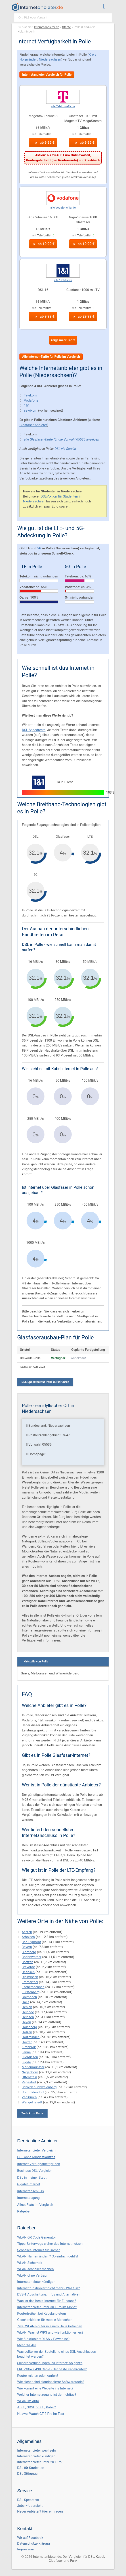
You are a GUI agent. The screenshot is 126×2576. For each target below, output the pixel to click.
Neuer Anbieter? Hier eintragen (40, 2511)
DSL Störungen (28, 2474)
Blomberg (29, 1952)
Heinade (28, 2012)
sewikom (30, 410)
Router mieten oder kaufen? (37, 2376)
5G (39, 548)
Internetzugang (28, 2198)
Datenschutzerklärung (33, 2543)
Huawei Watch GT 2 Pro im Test (40, 2414)
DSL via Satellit (65, 449)
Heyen (26, 2022)
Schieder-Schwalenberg (39, 2087)
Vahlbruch (29, 2097)
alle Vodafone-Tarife (63, 207)
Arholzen (28, 1937)
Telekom (30, 395)
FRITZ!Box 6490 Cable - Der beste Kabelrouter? (52, 2369)
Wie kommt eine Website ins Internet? (45, 2388)
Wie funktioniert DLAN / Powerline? (43, 2339)
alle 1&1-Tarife (63, 280)
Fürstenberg (31, 1992)
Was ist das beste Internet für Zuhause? (46, 2301)
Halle (25, 2002)
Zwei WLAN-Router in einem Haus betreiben (49, 2326)
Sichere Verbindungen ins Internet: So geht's (49, 2363)
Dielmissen (30, 1977)
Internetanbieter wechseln (36, 2450)
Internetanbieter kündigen (36, 2282)
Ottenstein (29, 2077)
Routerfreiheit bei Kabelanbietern (41, 2314)
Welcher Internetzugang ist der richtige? (46, 2395)
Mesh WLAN (26, 2345)
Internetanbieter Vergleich (36, 2150)
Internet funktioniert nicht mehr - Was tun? (48, 2288)
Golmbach (29, 1997)
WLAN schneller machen (35, 2269)
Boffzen (27, 1962)
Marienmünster (33, 2067)
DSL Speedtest (28, 2500)
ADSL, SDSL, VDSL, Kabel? (36, 2407)
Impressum (25, 2549)
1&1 (27, 405)
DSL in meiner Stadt (31, 2178)
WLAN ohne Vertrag (31, 2275)
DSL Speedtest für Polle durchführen (45, 1381)
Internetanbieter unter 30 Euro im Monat (47, 2307)
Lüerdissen (30, 2057)
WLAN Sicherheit (29, 2263)
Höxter (27, 2042)
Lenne (26, 2052)
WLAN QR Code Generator (36, 2237)
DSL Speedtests (34, 730)
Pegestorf (29, 2082)
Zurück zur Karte (32, 2113)
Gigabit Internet (28, 2184)
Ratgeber (24, 2211)
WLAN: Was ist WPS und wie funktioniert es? (50, 2332)
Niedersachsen (50, 59)
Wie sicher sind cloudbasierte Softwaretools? (50, 2382)
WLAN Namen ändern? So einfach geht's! (47, 2256)
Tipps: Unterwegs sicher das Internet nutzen (49, 2244)
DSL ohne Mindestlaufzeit (36, 2157)
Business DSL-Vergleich (34, 2171)
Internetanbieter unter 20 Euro (39, 2462)
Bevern (27, 1947)
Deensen (28, 1972)
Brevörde (28, 1967)
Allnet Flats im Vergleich (35, 2205)
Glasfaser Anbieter (33, 425)
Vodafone (31, 400)
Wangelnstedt (32, 2102)
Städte (66, 27)
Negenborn (30, 2072)
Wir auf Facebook (30, 2538)
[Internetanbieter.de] (37, 7)
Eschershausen (33, 1987)
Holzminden (31, 2037)
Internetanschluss (30, 2191)
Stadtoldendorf (33, 2092)
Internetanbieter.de (46, 27)
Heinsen (28, 2017)
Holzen (27, 2032)
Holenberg (29, 2027)
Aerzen (27, 1932)
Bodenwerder (31, 1957)
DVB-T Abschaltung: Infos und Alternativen (48, 2294)
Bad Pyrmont (31, 1942)
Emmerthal (30, 1982)
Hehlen (27, 2007)
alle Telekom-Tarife (63, 106)
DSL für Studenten (30, 2468)
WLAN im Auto (28, 2401)
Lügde (26, 2062)
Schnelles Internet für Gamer (38, 2250)
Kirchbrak (29, 2047)
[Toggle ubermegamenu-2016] (105, 7)
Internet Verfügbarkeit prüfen (38, 2164)
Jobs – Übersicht (30, 2506)
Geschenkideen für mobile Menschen (44, 2320)
